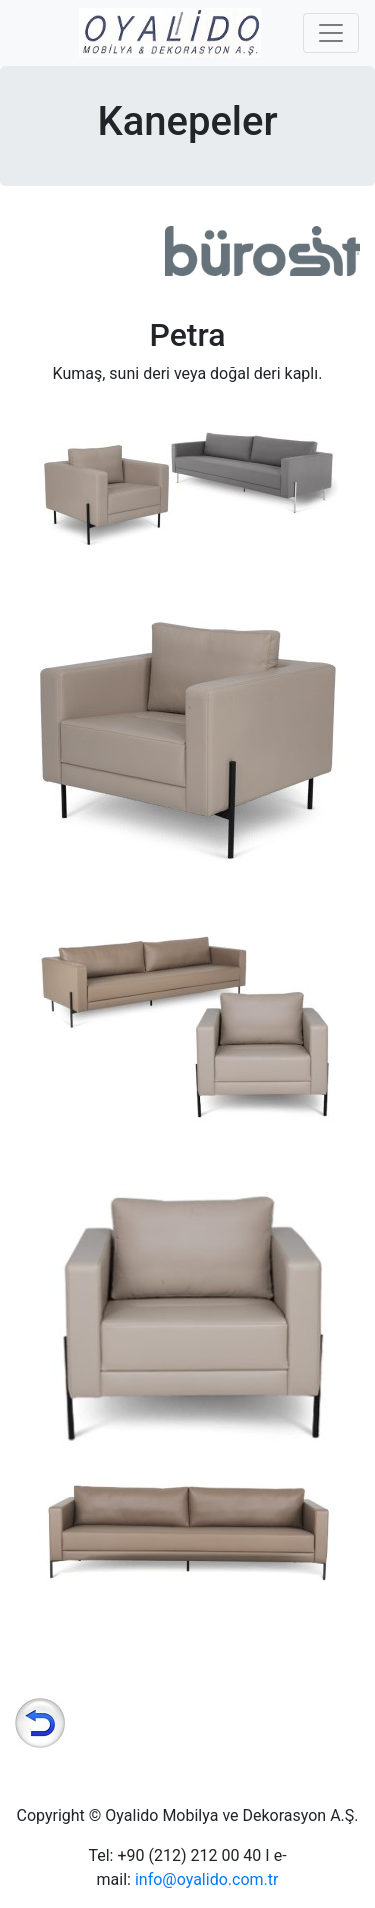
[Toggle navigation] (331, 33)
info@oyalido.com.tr (207, 1879)
